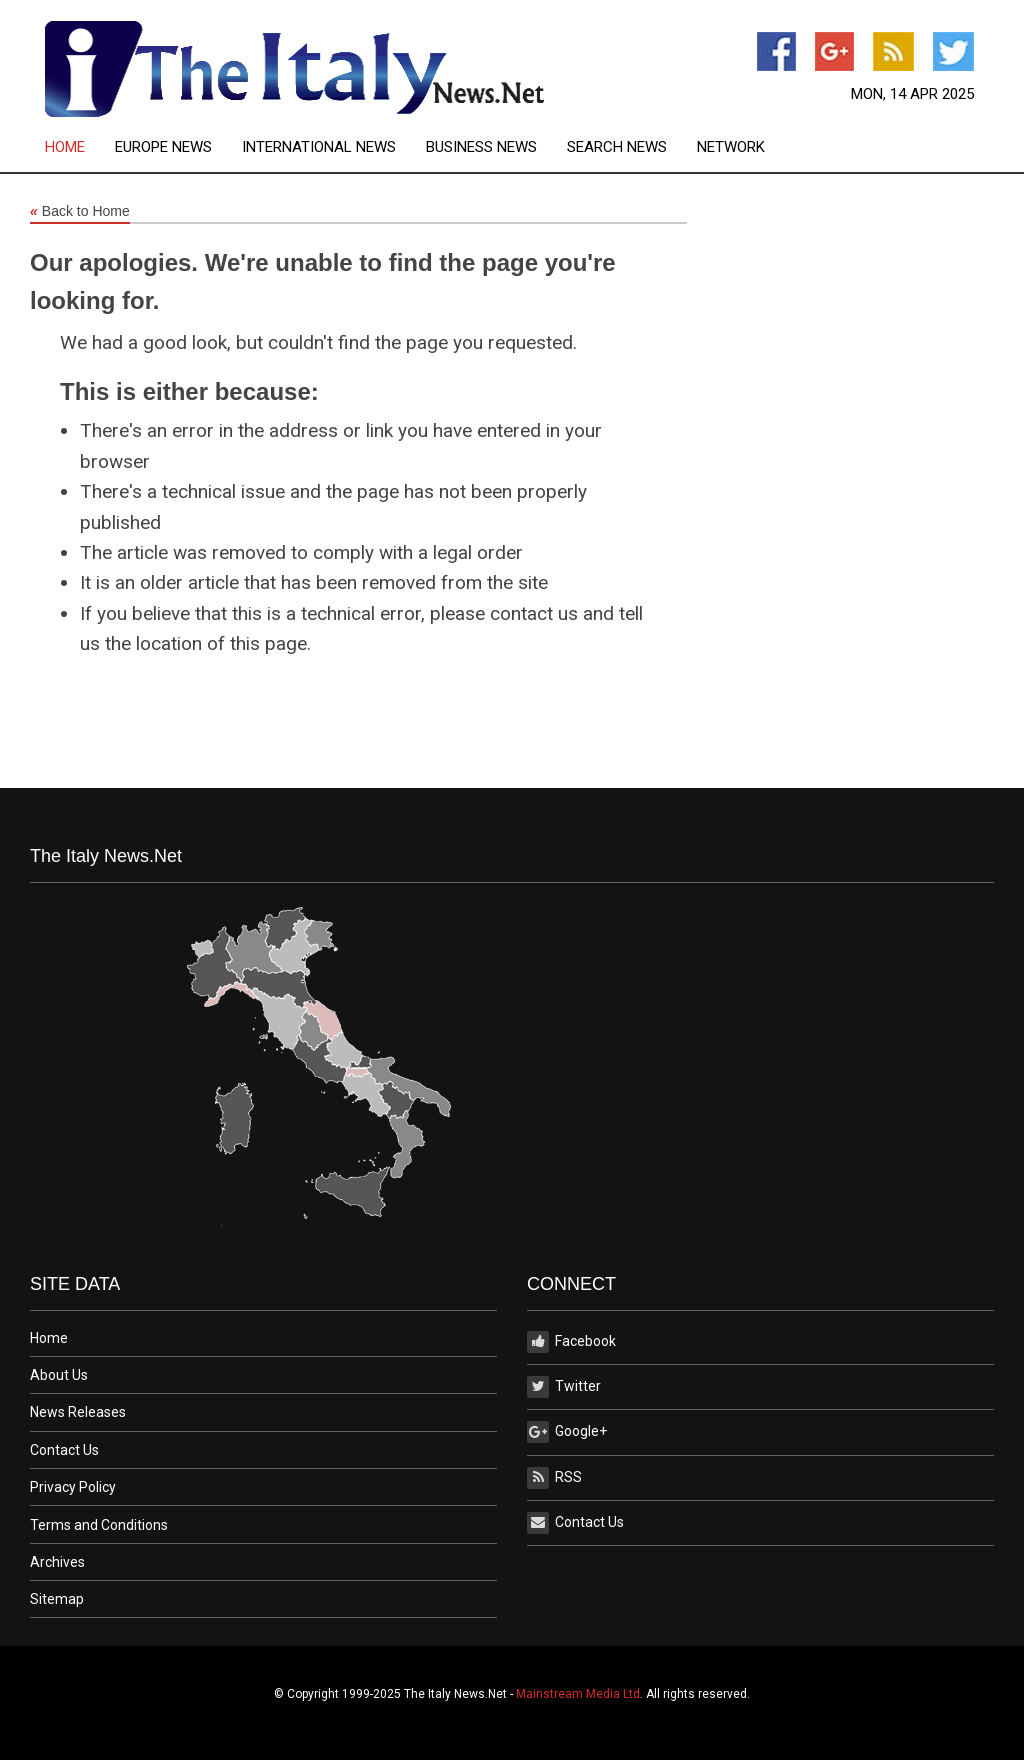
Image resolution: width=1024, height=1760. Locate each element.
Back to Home (80, 212)
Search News (617, 147)
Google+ (567, 1432)
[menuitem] (80, 147)
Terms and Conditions (99, 1525)
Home (65, 147)
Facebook (571, 1342)
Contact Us (64, 1450)
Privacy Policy (73, 1487)
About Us (59, 1375)
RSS (554, 1478)
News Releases (78, 1412)
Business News (481, 147)
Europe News (163, 147)
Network (731, 147)
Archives (57, 1562)
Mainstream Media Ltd (578, 1694)
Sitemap (57, 1599)
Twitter (564, 1387)
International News (319, 147)
